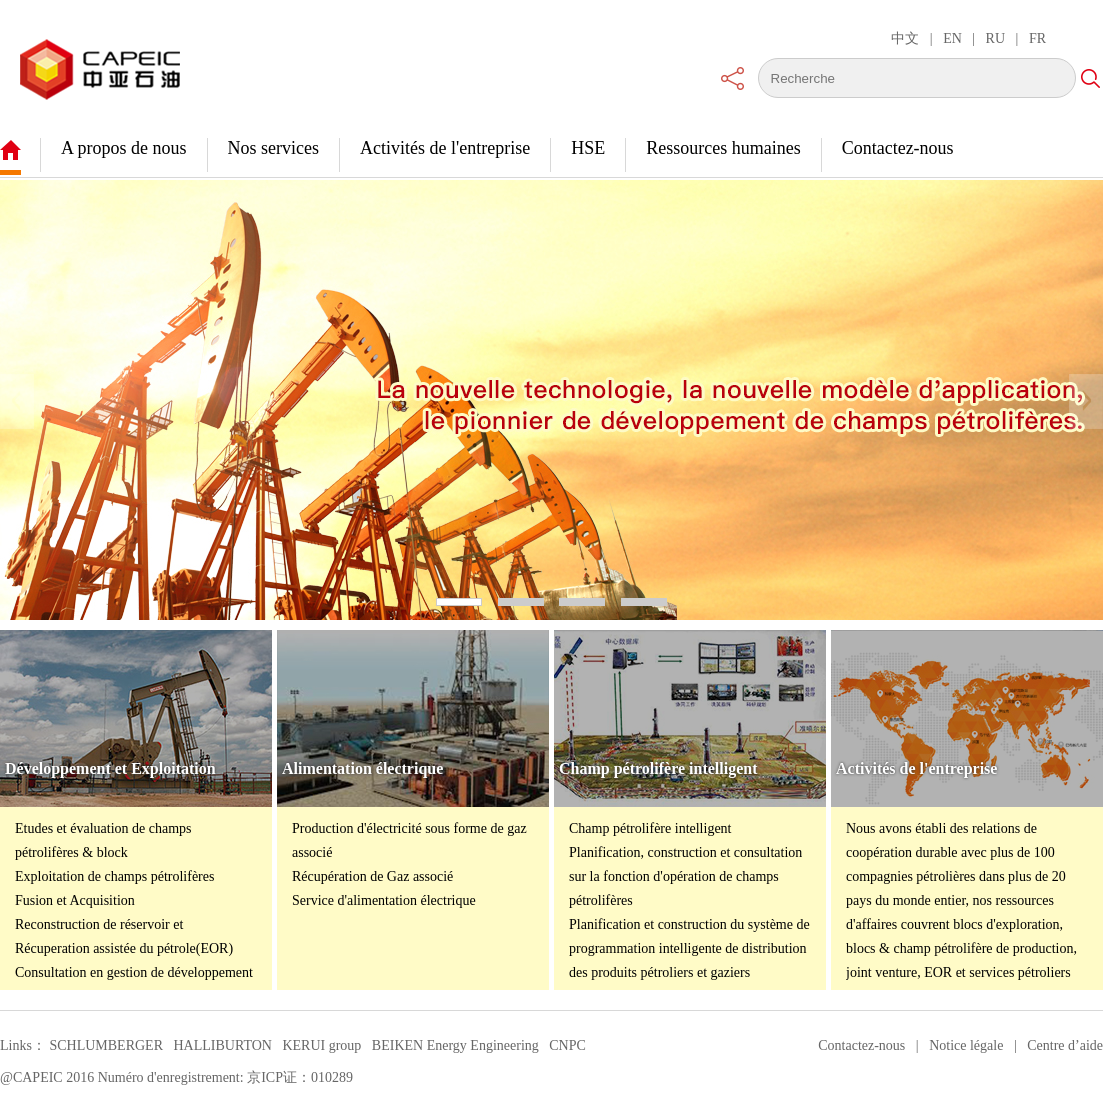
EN (952, 38)
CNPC (567, 1045)
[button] (17, 401)
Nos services (273, 148)
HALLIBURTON (222, 1045)
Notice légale (966, 1045)
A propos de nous (124, 148)
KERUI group (321, 1045)
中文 (905, 38)
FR (1037, 38)
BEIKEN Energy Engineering (455, 1045)
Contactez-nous (898, 148)
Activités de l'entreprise (445, 148)
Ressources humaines (723, 148)
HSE (588, 148)
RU (995, 38)
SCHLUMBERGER (106, 1045)
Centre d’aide (1065, 1045)
